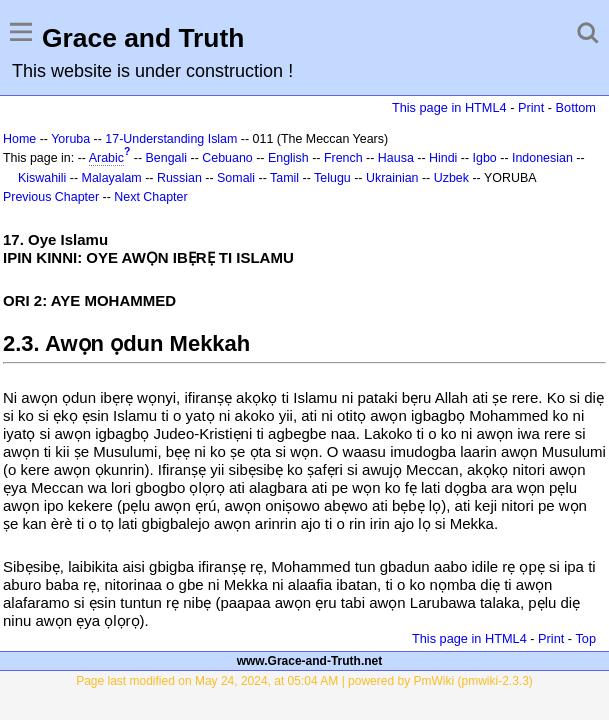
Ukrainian (392, 178)
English (288, 158)
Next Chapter (150, 197)
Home (19, 139)
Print (531, 107)
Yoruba (70, 139)
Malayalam (112, 178)
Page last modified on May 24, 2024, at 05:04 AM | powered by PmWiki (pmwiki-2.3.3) (304, 681)
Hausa (396, 158)
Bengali (167, 158)
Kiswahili (42, 178)
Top (585, 638)
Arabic (106, 158)
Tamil (284, 178)
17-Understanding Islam (171, 139)
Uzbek (451, 178)
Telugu (332, 178)
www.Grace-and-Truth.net (310, 661)
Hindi (443, 158)
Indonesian (542, 158)
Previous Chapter (51, 197)
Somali (236, 178)
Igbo (485, 158)
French (343, 158)
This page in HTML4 (449, 107)
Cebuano (227, 158)
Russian (179, 178)
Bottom (576, 107)
